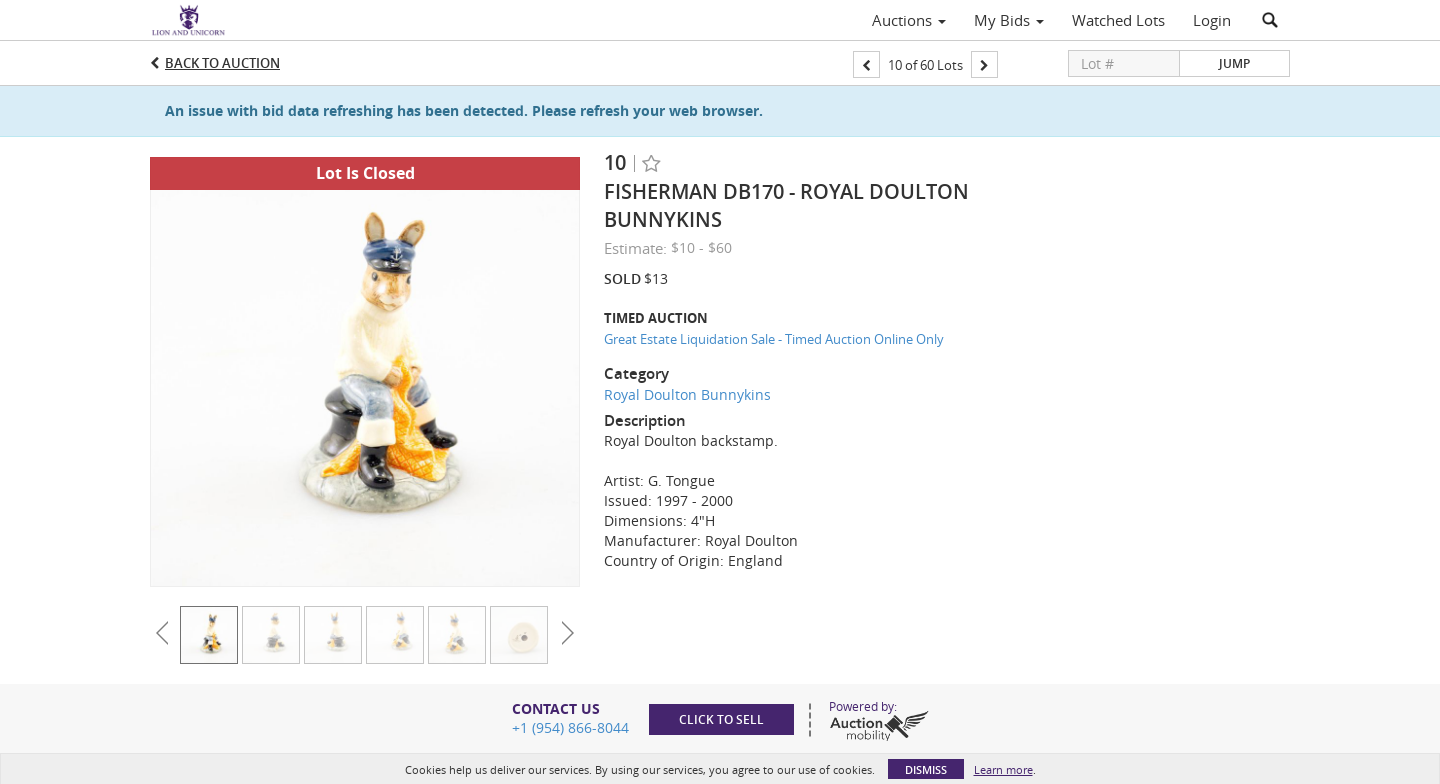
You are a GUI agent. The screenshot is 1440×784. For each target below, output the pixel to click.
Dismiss (926, 769)
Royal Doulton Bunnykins (687, 394)
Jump (1234, 63)
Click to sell (721, 719)
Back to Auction (222, 63)
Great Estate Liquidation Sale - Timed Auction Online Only (774, 339)
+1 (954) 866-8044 (570, 727)
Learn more (1003, 769)
